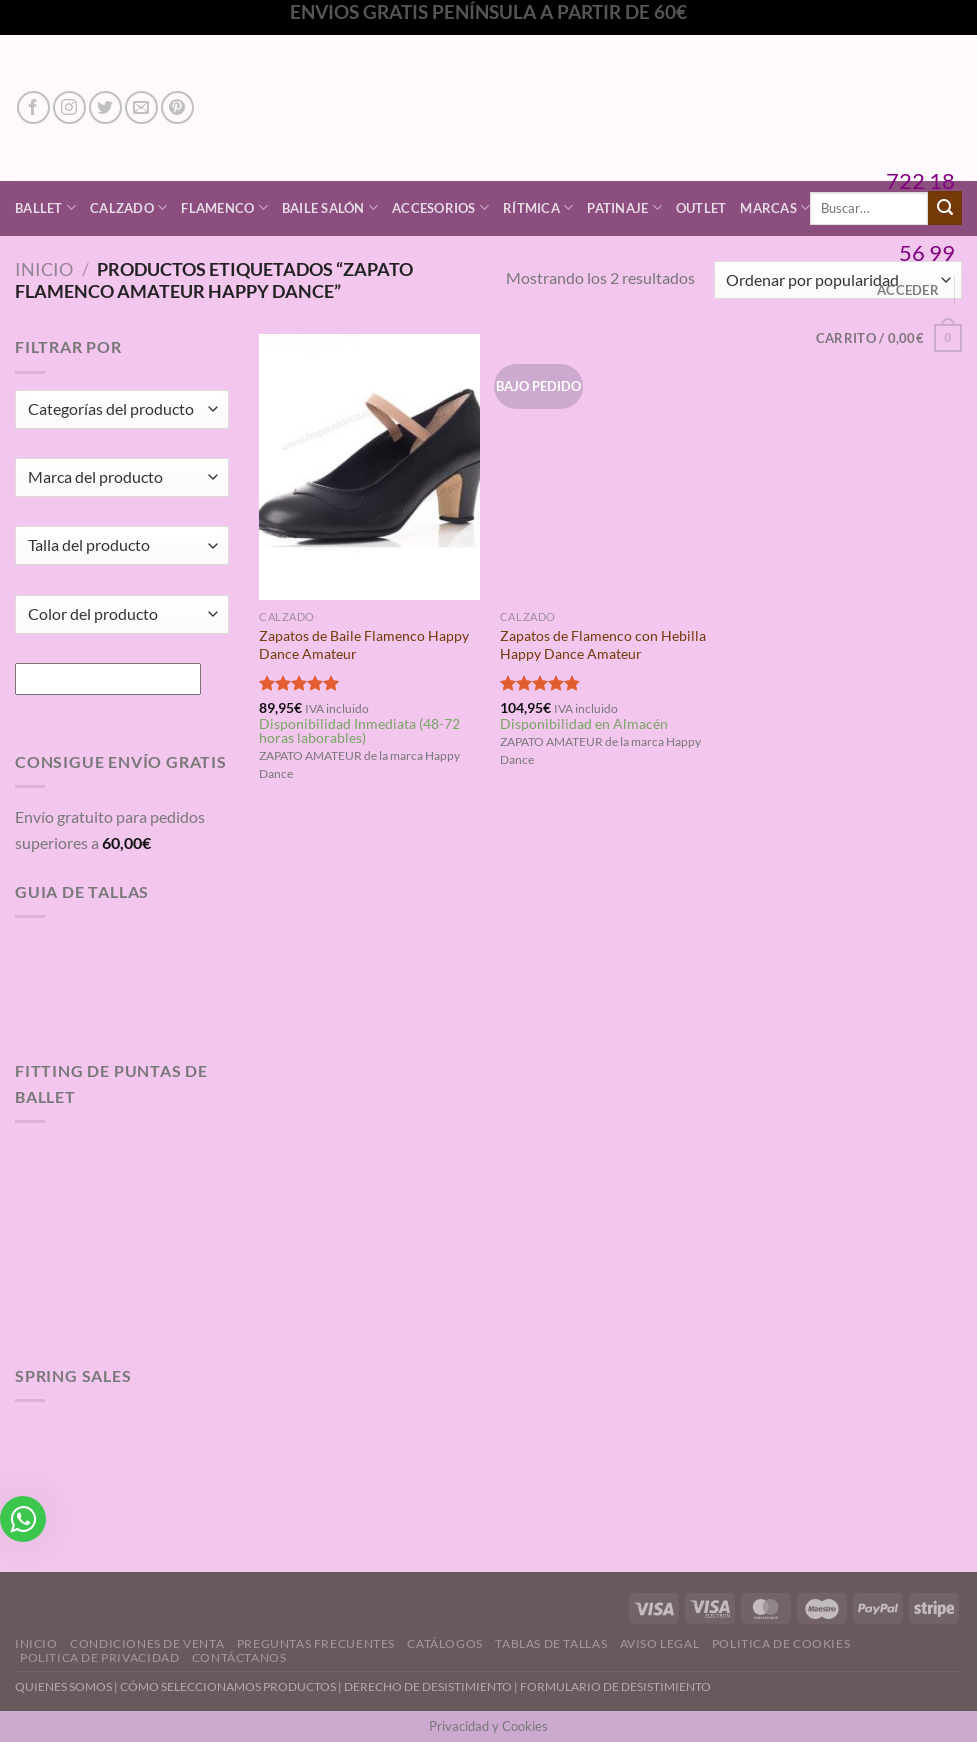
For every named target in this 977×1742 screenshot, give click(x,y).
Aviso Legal (660, 1643)
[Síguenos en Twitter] (105, 107)
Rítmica (538, 207)
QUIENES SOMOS (63, 1686)
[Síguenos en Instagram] (69, 107)
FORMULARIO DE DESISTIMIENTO (615, 1686)
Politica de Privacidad (99, 1657)
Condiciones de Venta (147, 1643)
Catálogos (445, 1643)
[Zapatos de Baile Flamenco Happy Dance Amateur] (369, 466)
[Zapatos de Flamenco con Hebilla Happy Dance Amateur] (610, 466)
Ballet (45, 207)
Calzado (128, 207)
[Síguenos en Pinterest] (177, 107)
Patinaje (624, 207)
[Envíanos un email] (141, 107)
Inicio (44, 269)
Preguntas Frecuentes (316, 1643)
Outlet (701, 208)
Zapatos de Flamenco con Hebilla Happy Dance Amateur (603, 645)
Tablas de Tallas (551, 1643)
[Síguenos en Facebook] (33, 107)
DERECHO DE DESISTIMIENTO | (432, 1686)
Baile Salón (330, 207)
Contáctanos (239, 1657)
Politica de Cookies (781, 1643)
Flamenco (224, 207)
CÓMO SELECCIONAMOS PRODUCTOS (228, 1686)
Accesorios (440, 207)
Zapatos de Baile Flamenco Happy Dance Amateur (364, 645)
